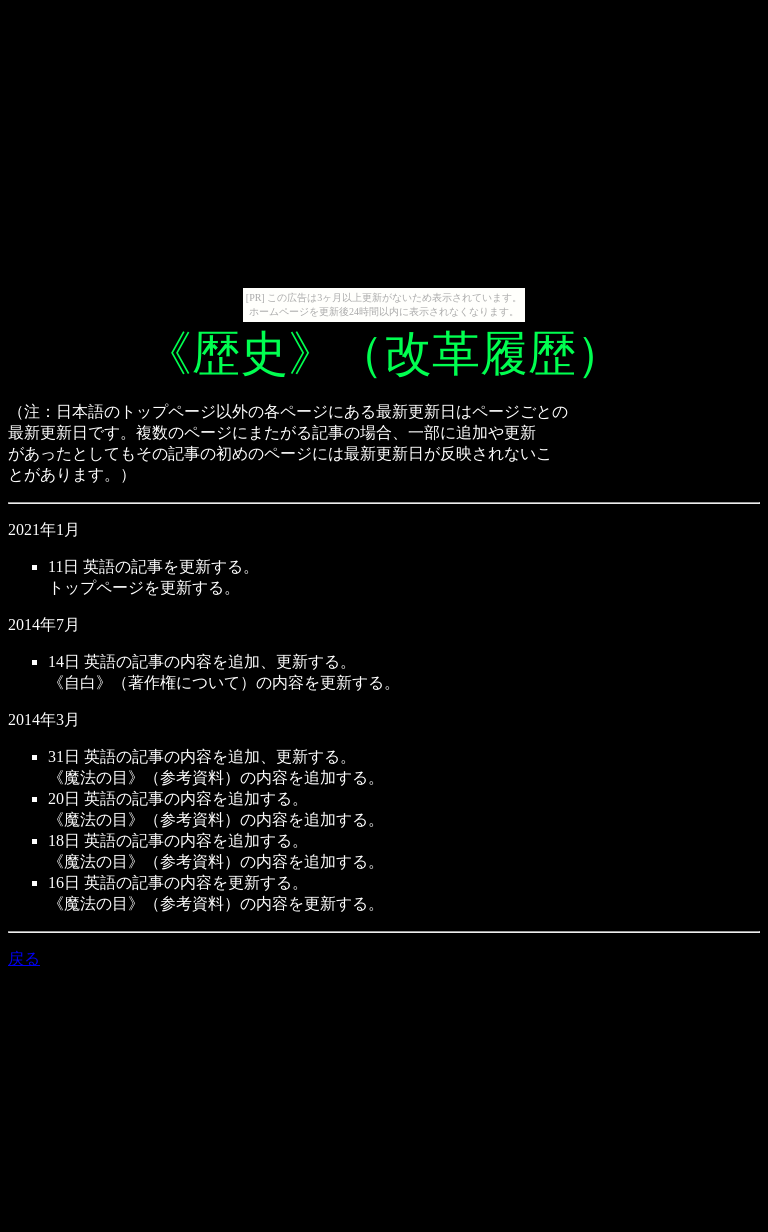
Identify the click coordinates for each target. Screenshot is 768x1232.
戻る (24, 958)
